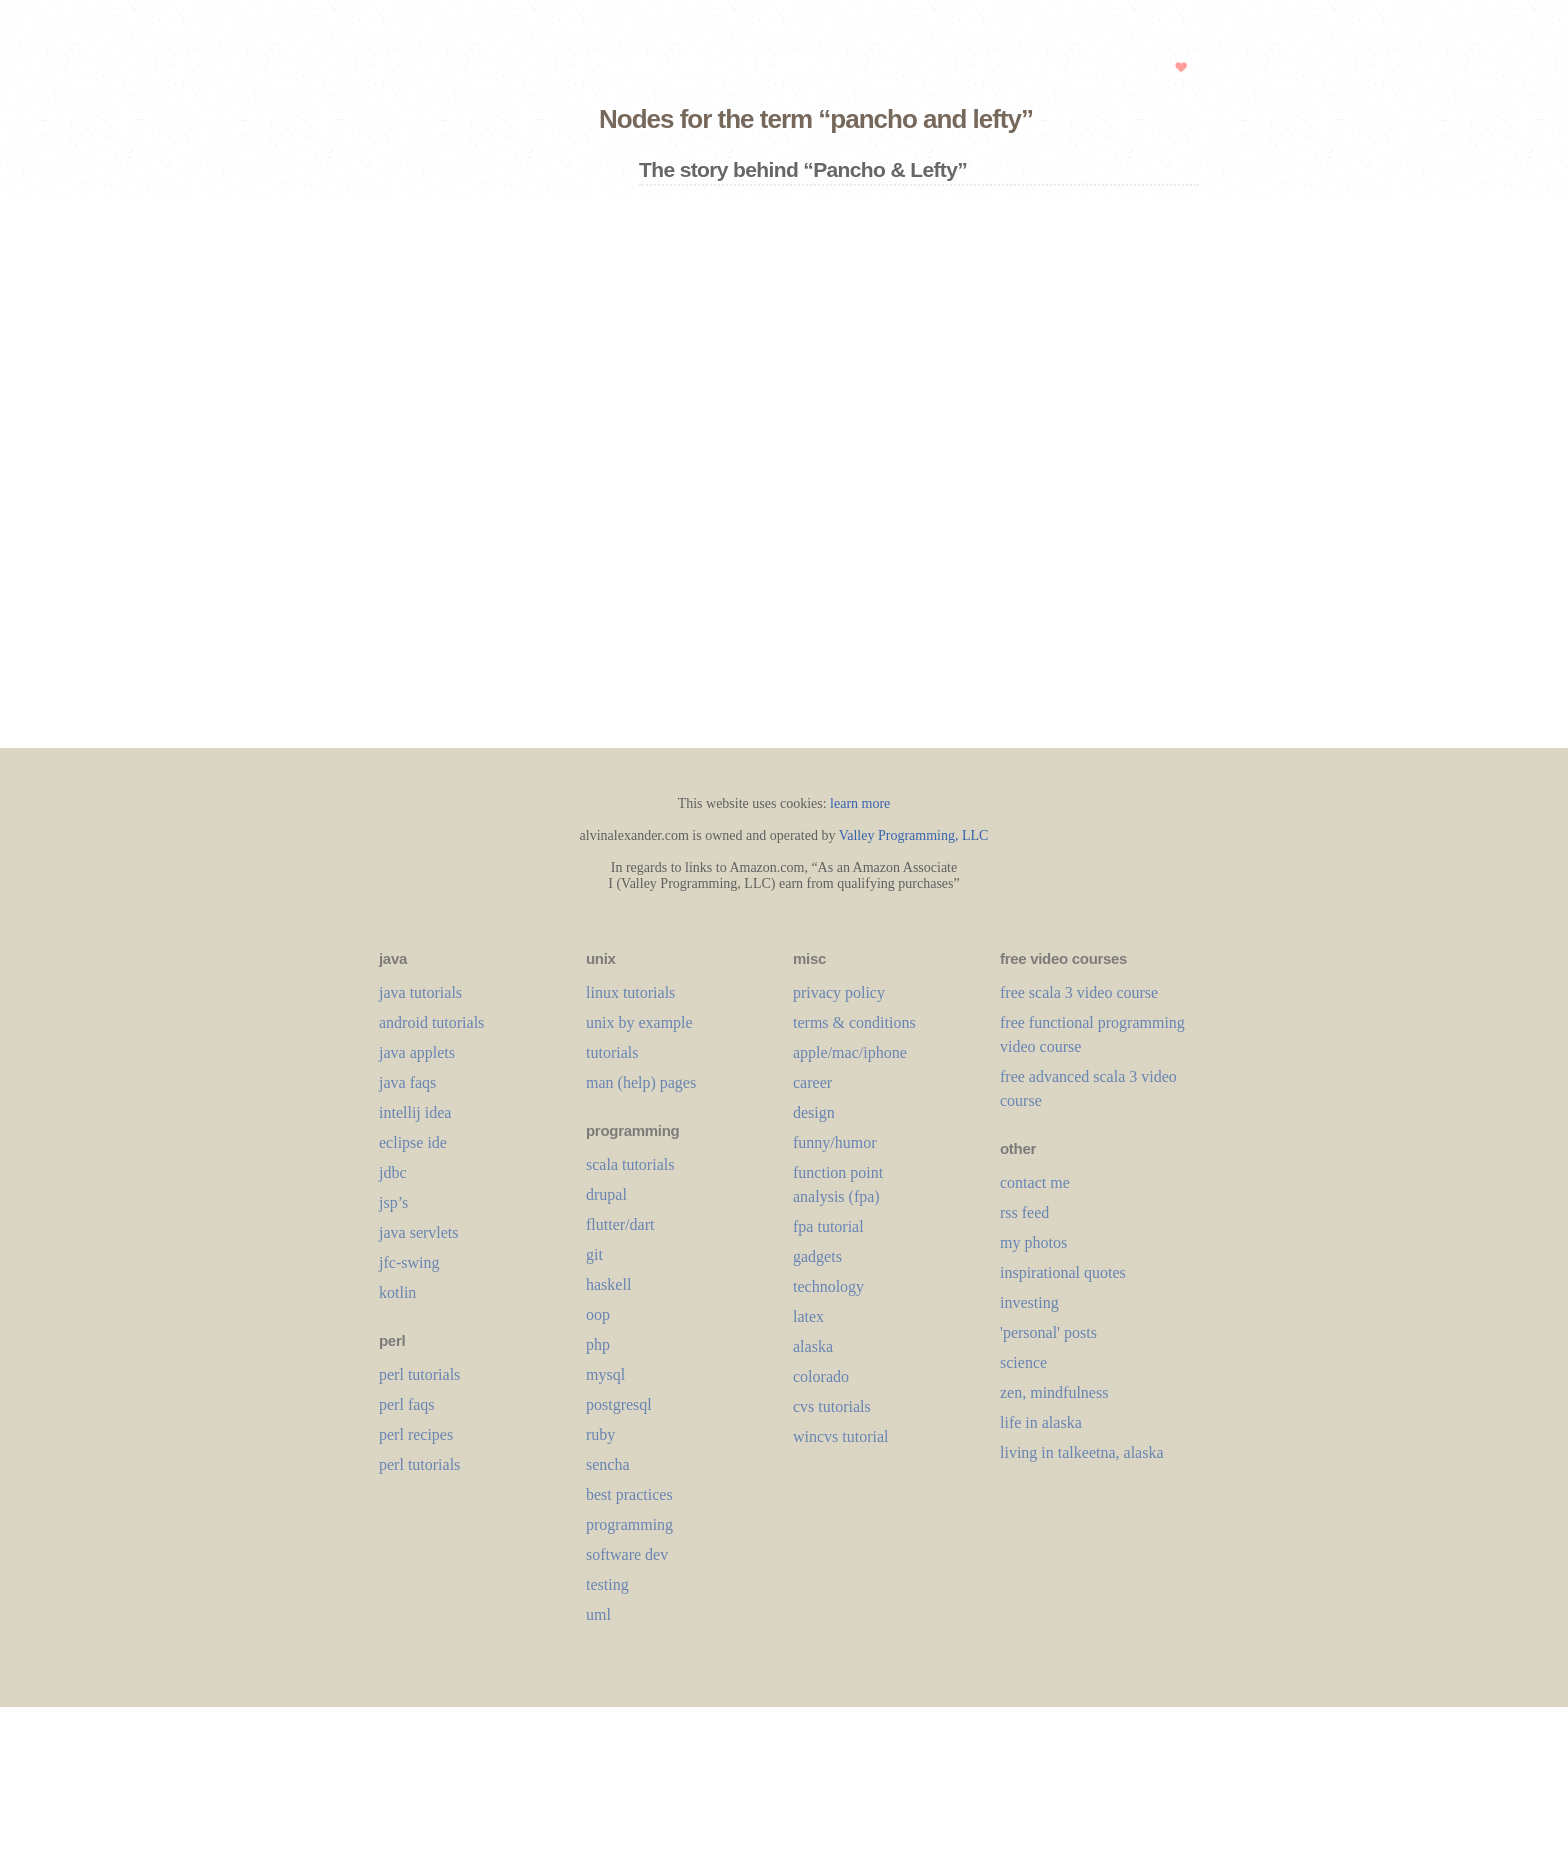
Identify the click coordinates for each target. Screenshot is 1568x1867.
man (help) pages (641, 1082)
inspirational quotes (1063, 1272)
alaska (813, 1346)
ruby (600, 1434)
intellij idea (415, 1112)
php (598, 1344)
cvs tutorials (832, 1406)
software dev (627, 1554)
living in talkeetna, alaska (1082, 1452)
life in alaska (1041, 1422)
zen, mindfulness (1054, 1392)
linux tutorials (630, 992)
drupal (606, 1194)
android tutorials (431, 1022)
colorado (821, 1376)
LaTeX (808, 1316)
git (594, 1254)
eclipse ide (413, 1142)
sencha (608, 1464)
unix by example (639, 1022)
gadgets (817, 1256)
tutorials (612, 1052)
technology (828, 1286)
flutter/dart (620, 1224)
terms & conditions (854, 1022)
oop (598, 1314)
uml (598, 1614)
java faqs (407, 1082)
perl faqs (407, 1404)
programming (629, 1524)
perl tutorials (419, 1374)
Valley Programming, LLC (914, 835)
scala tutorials (630, 1164)
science (1023, 1362)
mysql (605, 1374)
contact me (1035, 1182)
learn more (860, 803)
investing (1029, 1302)
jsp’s (393, 1202)
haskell (608, 1284)
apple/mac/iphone (850, 1052)
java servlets (419, 1232)
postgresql (619, 1404)
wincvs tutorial (841, 1436)
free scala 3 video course (1079, 992)
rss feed (1024, 1212)
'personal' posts (1048, 1332)
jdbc (393, 1172)
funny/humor (835, 1142)
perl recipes (416, 1434)
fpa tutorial (828, 1226)
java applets (417, 1052)
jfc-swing (409, 1262)
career (812, 1082)
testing (607, 1584)
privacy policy (839, 992)
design (814, 1112)
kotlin (397, 1292)
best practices (629, 1494)
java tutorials (420, 992)
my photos (1033, 1242)
